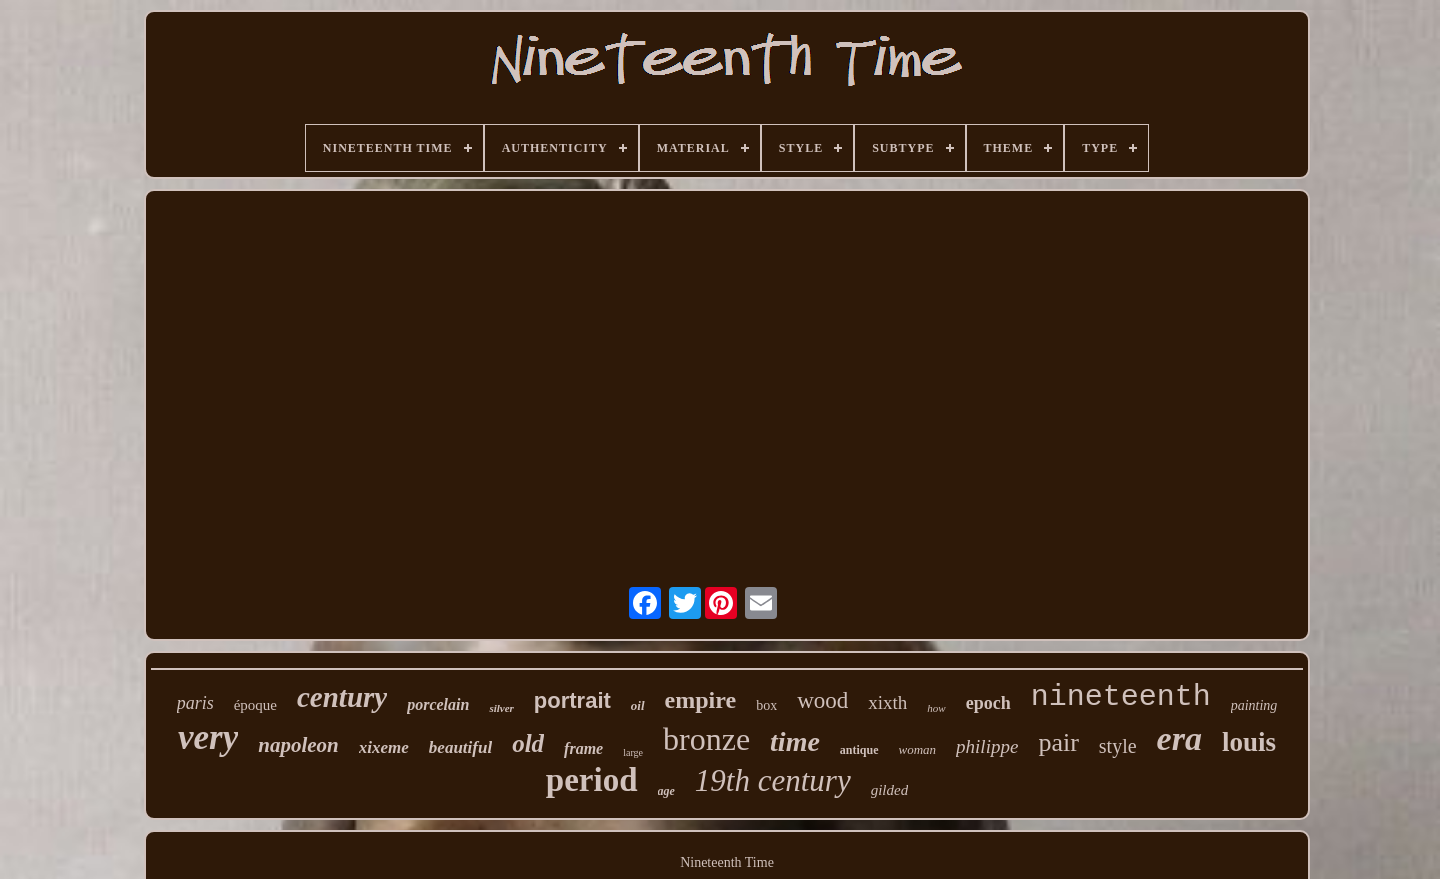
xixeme (384, 747)
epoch (988, 703)
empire (701, 700)
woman (918, 749)
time (795, 741)
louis (1249, 742)
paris (195, 703)
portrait (572, 700)
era (1179, 738)
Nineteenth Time (727, 862)
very (208, 737)
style (1118, 746)
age (666, 791)
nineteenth (1121, 697)
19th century (773, 780)
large (633, 752)
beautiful (460, 747)
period (592, 780)
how (936, 708)
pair (1058, 742)
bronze (706, 739)
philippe (987, 746)
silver (501, 708)
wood (822, 700)
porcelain (438, 704)
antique (859, 750)
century (342, 697)
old (528, 743)
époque (255, 705)
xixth (887, 702)
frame (583, 748)
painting (1254, 705)
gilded (890, 790)
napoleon (298, 745)
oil (638, 705)
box (766, 705)
